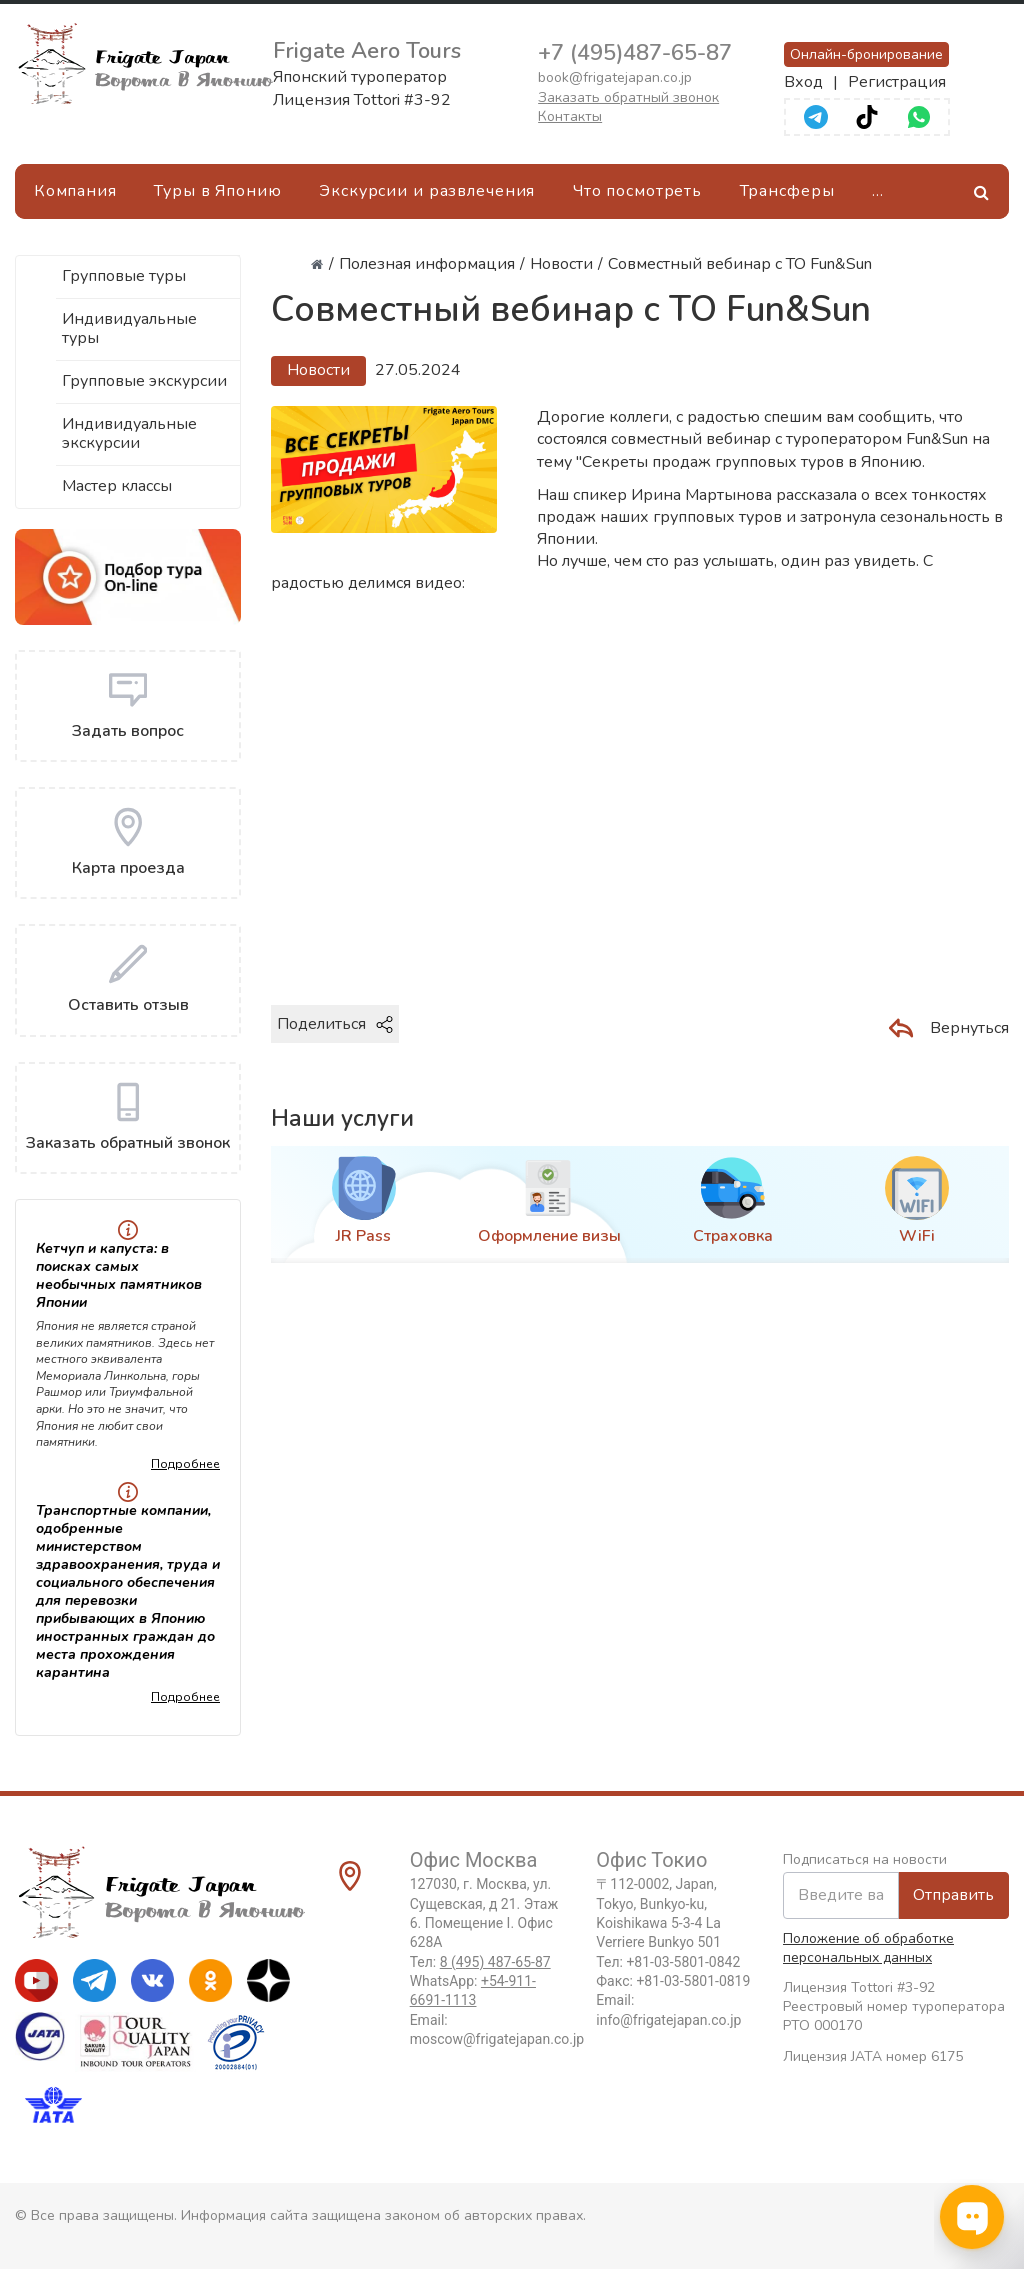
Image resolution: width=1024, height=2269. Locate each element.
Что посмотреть (637, 191)
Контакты (570, 116)
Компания (75, 191)
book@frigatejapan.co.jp (615, 77)
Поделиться (335, 1024)
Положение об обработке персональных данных (868, 1948)
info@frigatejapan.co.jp (668, 2020)
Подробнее (185, 1464)
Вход (803, 82)
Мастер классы (117, 486)
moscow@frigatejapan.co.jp (497, 2039)
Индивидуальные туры (129, 328)
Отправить (953, 1895)
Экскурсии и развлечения (427, 191)
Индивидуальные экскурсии (129, 433)
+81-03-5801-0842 (683, 1962)
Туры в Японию (217, 191)
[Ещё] (877, 191)
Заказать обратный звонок (628, 97)
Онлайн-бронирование (866, 54)
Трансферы (787, 191)
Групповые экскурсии (144, 381)
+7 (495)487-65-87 (635, 53)
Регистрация (897, 82)
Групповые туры (124, 276)
